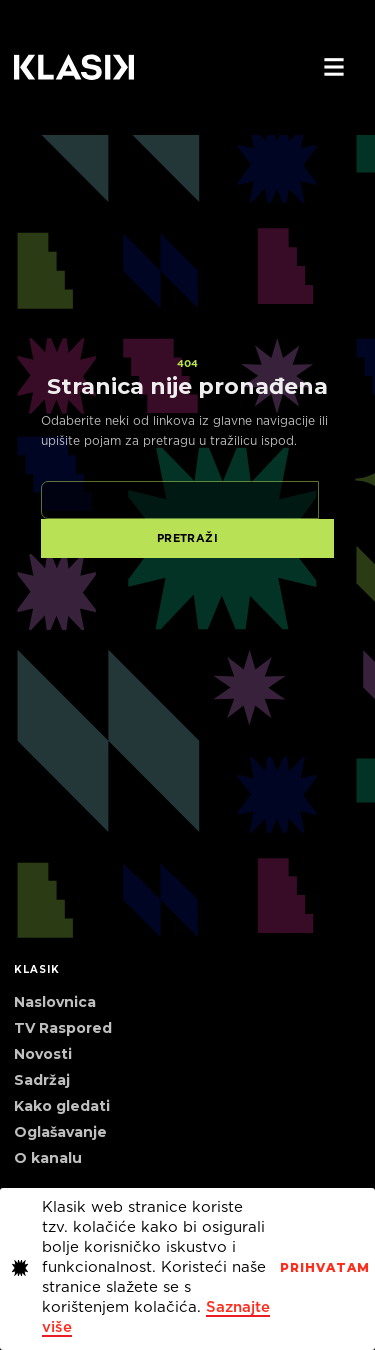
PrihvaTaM (325, 1268)
